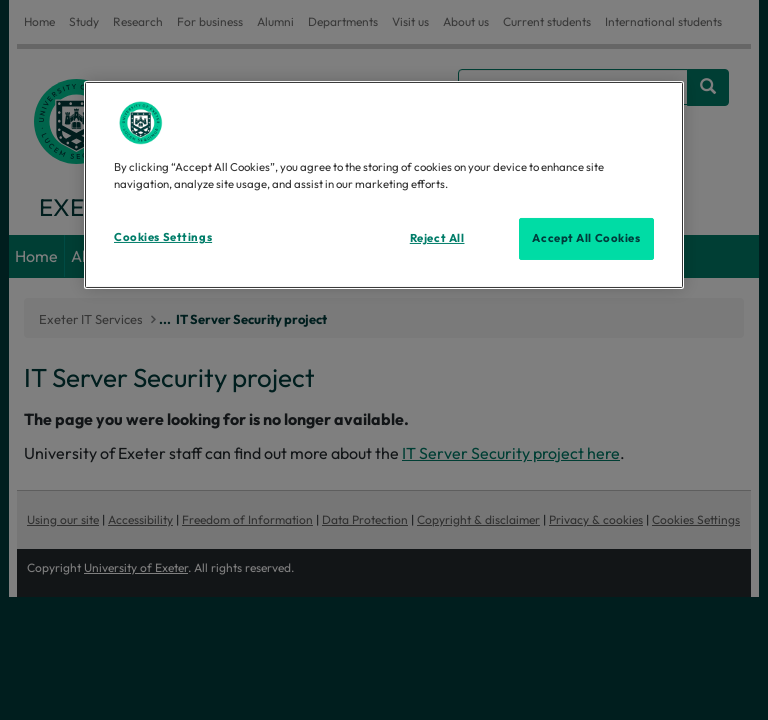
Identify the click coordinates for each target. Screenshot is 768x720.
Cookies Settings (163, 237)
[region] (384, 185)
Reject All (437, 238)
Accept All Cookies (586, 238)
